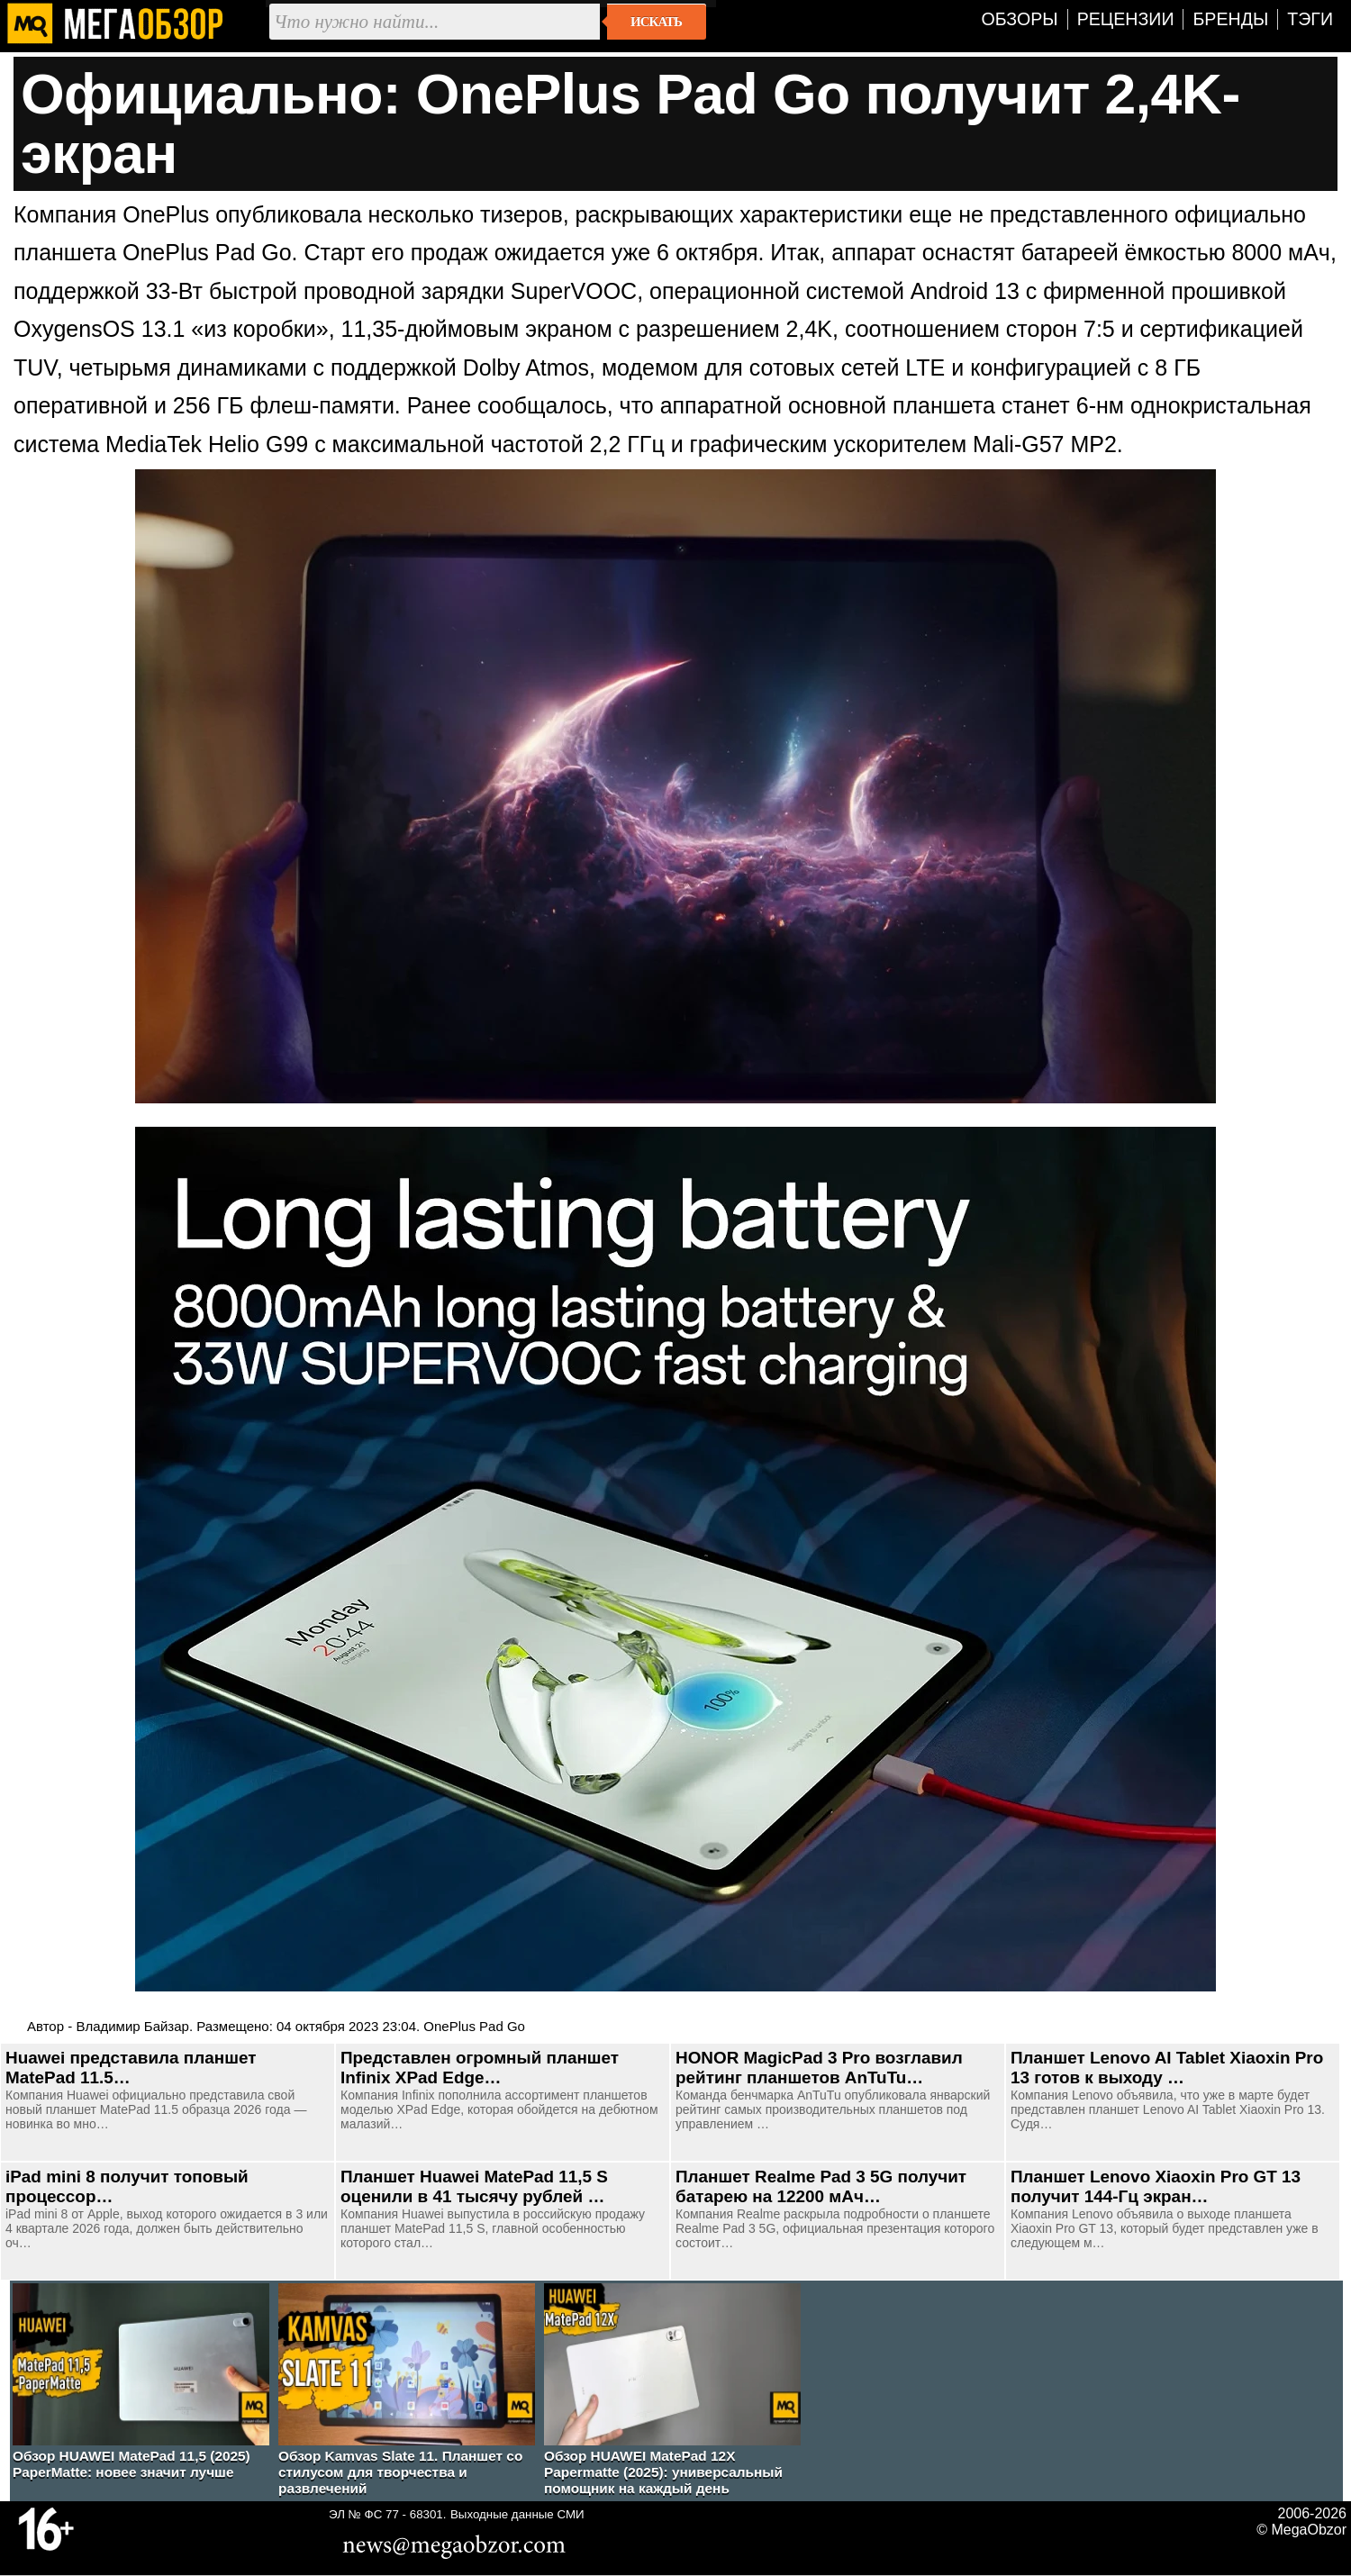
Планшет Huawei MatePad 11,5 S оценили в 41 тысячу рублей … (474, 2186)
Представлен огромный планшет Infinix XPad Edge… (479, 2067)
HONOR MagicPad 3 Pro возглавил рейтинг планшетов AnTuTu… (819, 2067)
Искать (656, 21)
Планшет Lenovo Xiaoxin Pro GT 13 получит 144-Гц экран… (1156, 2186)
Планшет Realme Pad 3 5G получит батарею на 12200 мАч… (821, 2186)
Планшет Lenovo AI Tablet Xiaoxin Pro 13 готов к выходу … (1167, 2067)
